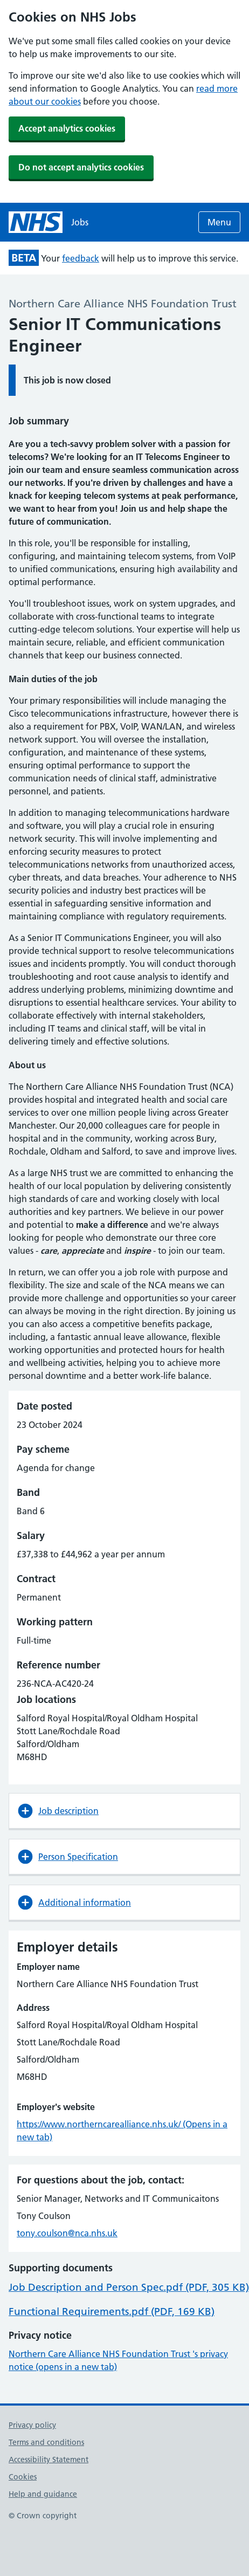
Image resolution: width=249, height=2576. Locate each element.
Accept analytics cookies (66, 128)
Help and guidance (43, 2494)
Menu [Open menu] (219, 222)
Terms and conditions (46, 2442)
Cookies (23, 2477)
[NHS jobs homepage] (48, 222)
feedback (80, 258)
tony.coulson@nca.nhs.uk (67, 2233)
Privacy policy (32, 2425)
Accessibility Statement (48, 2459)
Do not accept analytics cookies (81, 167)
